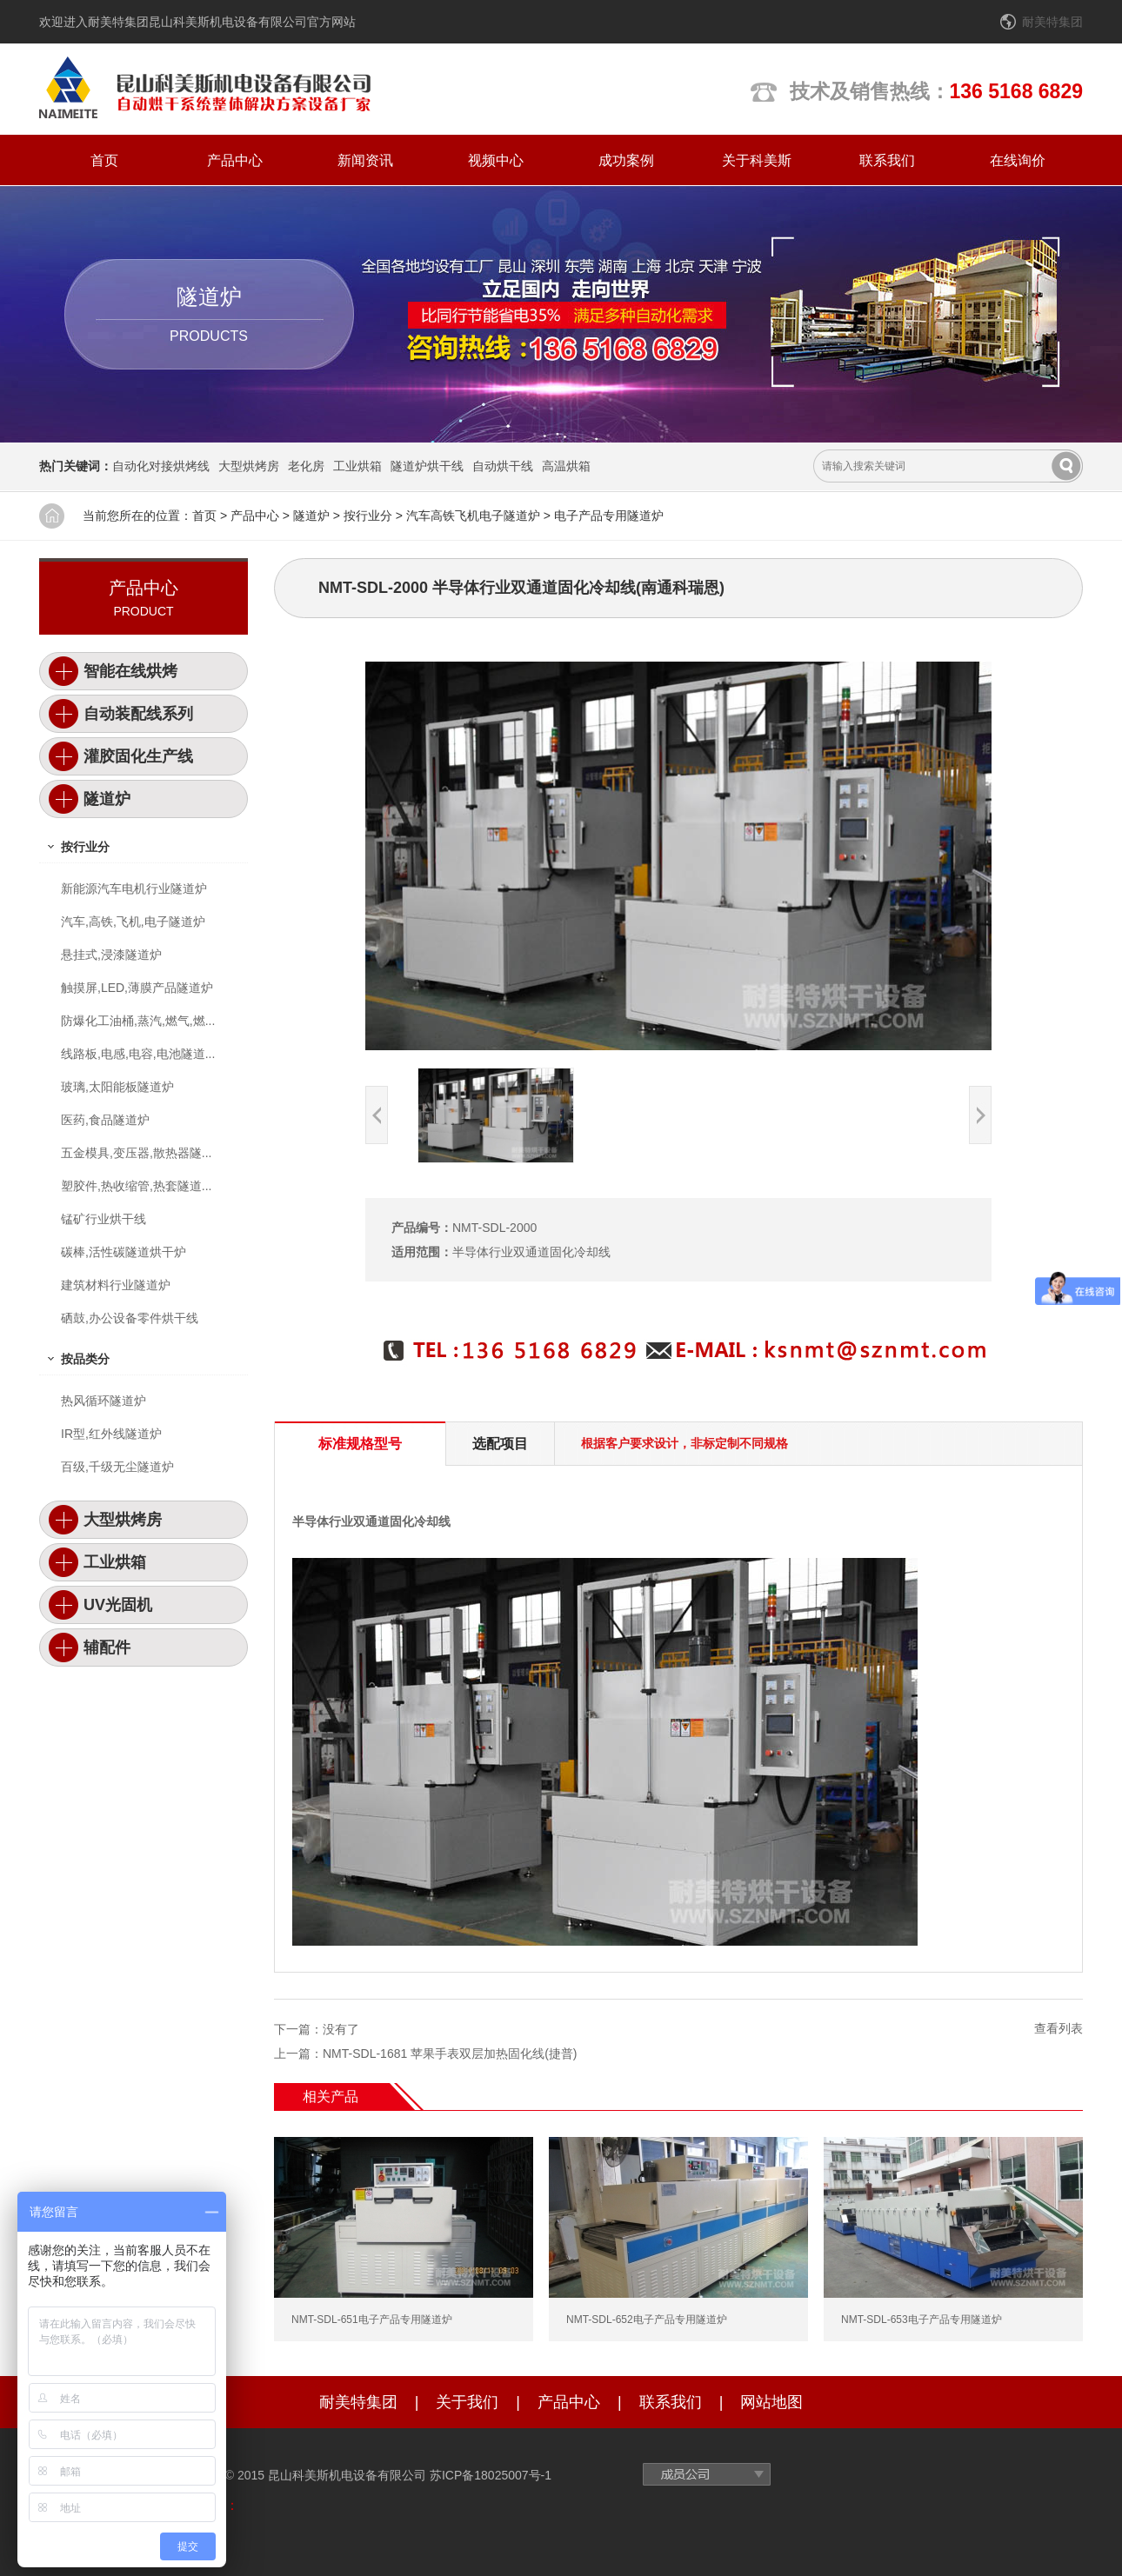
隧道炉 (311, 516)
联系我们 (887, 160)
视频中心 (496, 160)
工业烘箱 (357, 466)
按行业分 (368, 516)
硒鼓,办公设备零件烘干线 (129, 1318)
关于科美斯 (756, 160)
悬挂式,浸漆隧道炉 (111, 955)
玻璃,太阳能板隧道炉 (117, 1087)
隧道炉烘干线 (427, 466)
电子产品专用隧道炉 (609, 516)
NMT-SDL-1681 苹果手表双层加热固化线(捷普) (450, 2053)
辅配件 (106, 1647)
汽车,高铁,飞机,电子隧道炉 (133, 922)
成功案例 (626, 160)
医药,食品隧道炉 (105, 1120)
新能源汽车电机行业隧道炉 (134, 888)
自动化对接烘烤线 (161, 466)
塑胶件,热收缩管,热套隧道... (136, 1186)
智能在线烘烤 (130, 671)
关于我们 (467, 2402)
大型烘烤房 (248, 466)
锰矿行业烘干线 (103, 1219)
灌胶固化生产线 (138, 756)
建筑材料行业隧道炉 (115, 1285)
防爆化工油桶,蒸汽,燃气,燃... (138, 1021)
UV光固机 (117, 1605)
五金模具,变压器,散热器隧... (136, 1153)
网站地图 (771, 2402)
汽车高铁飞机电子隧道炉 (473, 516)
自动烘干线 (502, 466)
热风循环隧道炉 (103, 1401)
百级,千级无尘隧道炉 (117, 1467)
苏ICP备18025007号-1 (490, 2475)
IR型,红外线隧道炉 (111, 1434)
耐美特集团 (1052, 22)
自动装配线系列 (138, 713)
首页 (104, 160)
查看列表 (1058, 2028)
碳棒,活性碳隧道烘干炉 (123, 1252)
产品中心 (235, 160)
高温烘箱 (566, 466)
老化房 (306, 466)
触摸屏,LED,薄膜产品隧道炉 (137, 988)
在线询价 (1017, 160)
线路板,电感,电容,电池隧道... (138, 1054)
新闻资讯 (365, 160)
